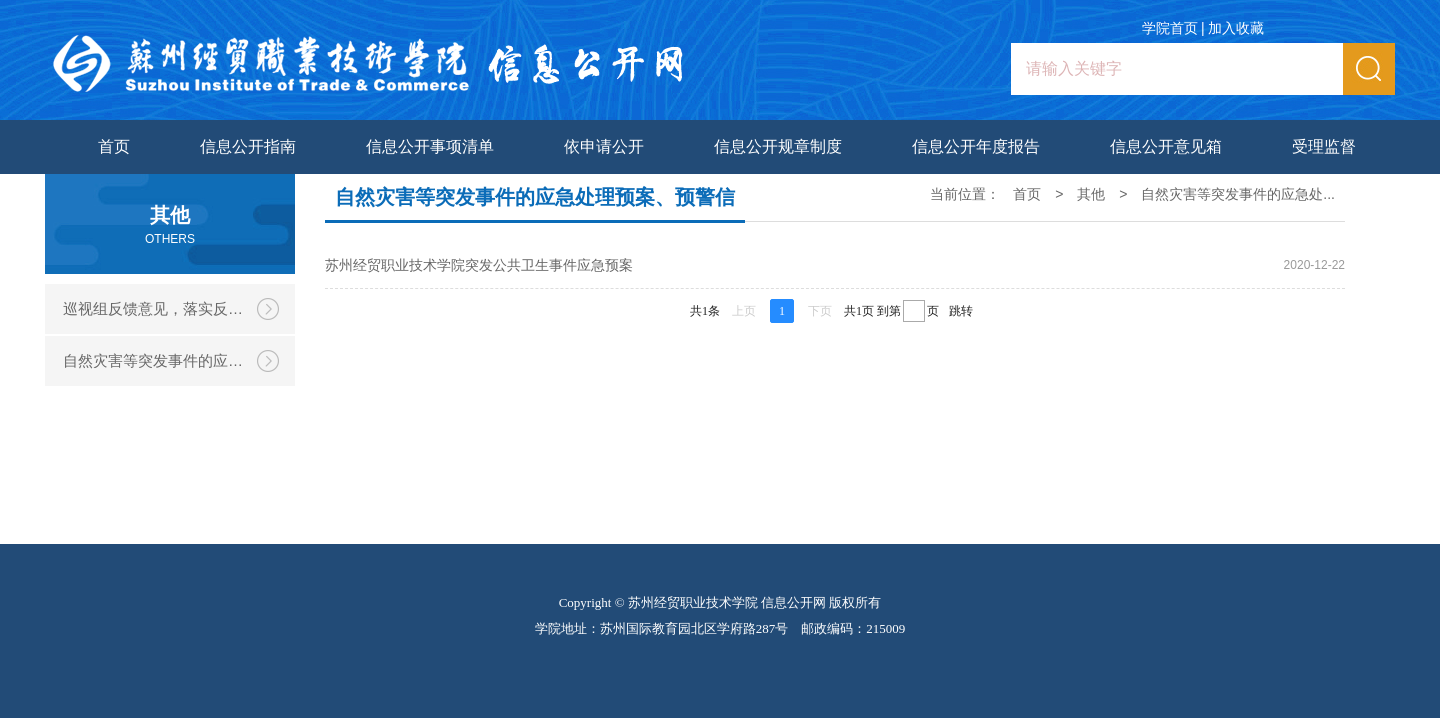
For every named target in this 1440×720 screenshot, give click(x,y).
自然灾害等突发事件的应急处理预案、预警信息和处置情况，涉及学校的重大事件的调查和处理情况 (179, 360)
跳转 (961, 311)
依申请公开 (604, 146)
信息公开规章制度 (778, 146)
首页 (114, 146)
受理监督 (1324, 146)
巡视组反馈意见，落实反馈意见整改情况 (179, 308)
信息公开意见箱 (1166, 146)
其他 (1091, 194)
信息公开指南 (248, 146)
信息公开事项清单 (430, 146)
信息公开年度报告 (976, 146)
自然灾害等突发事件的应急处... (1238, 194)
